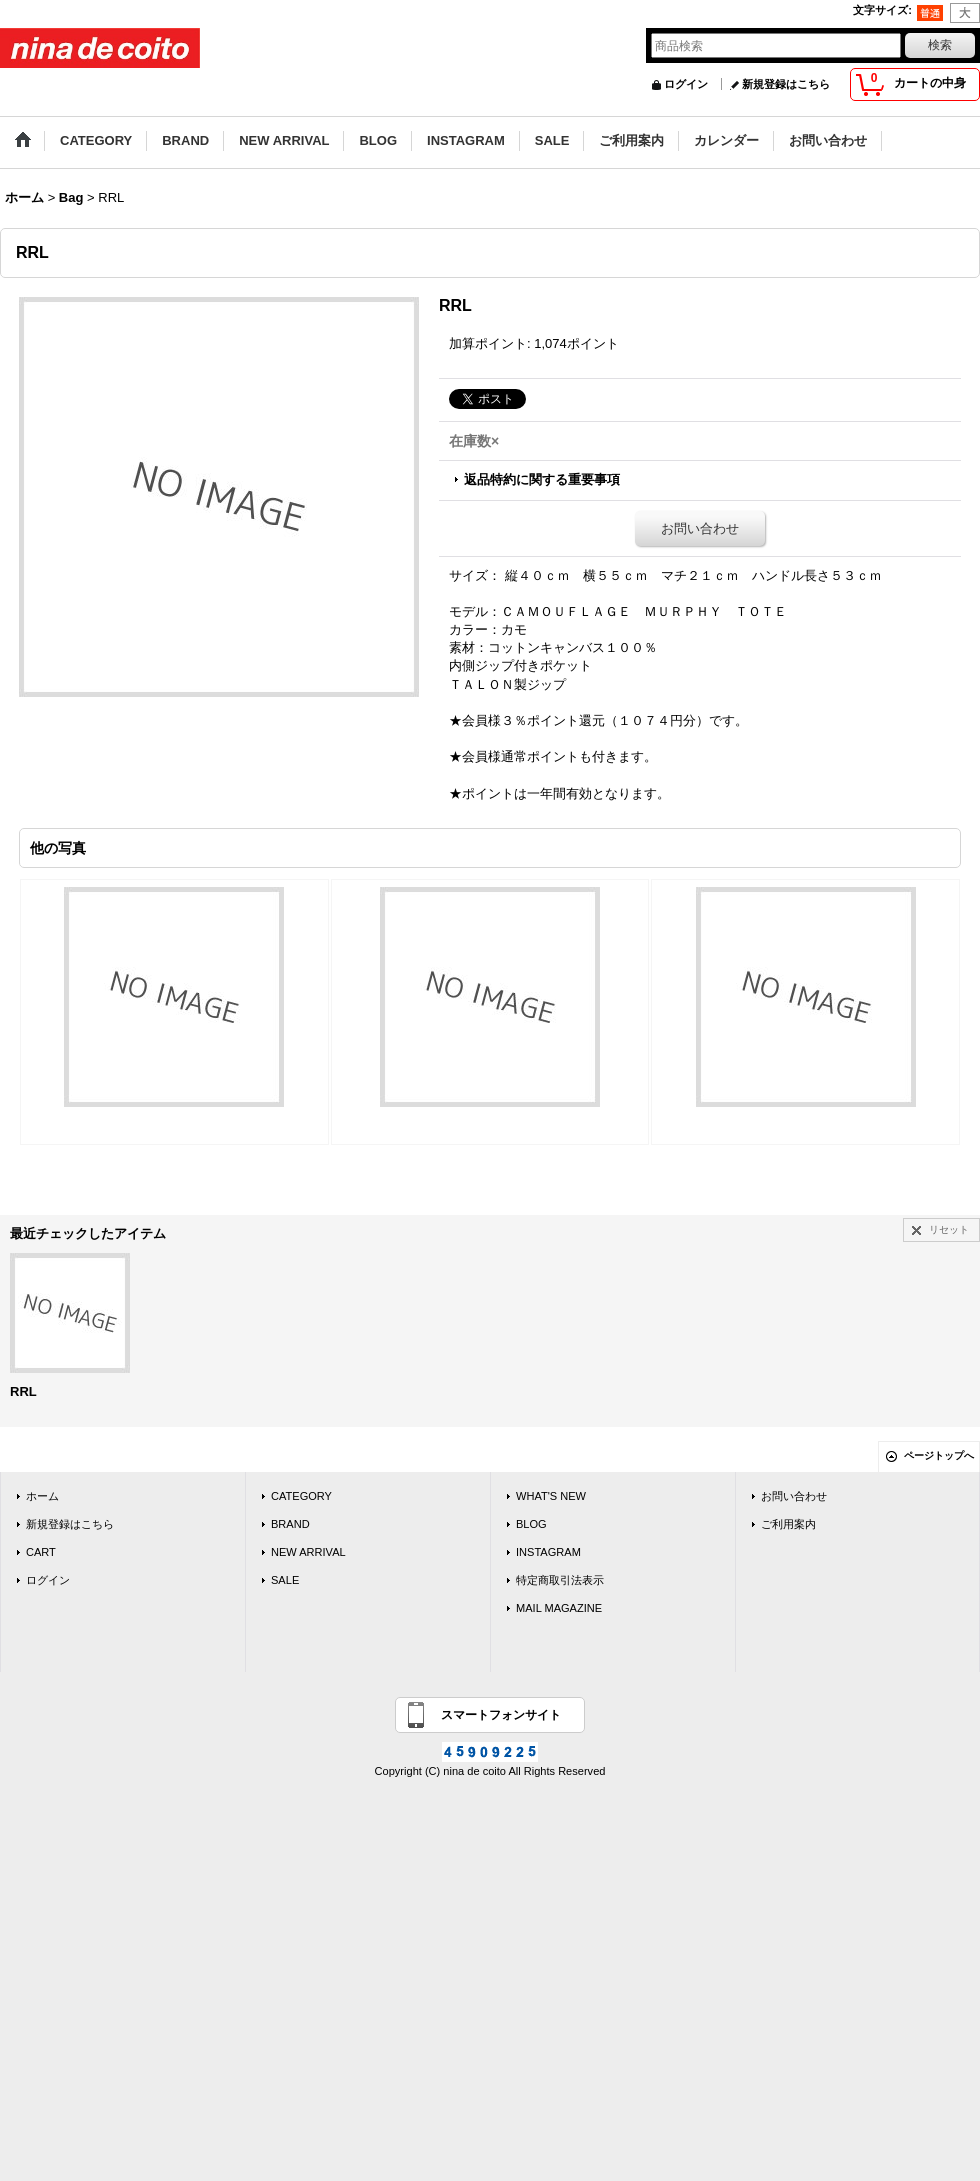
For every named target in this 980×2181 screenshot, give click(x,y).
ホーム (42, 1496)
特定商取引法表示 (560, 1580)
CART (41, 1552)
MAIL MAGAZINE (559, 1608)
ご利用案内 (788, 1524)
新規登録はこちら (786, 84)
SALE (285, 1580)
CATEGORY (301, 1496)
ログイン (686, 84)
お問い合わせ (700, 528)
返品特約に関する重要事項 (542, 479)
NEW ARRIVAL (308, 1552)
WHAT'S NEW (551, 1496)
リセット (949, 1229)
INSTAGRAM (548, 1552)
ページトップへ (939, 1455)
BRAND (290, 1524)
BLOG (531, 1524)
